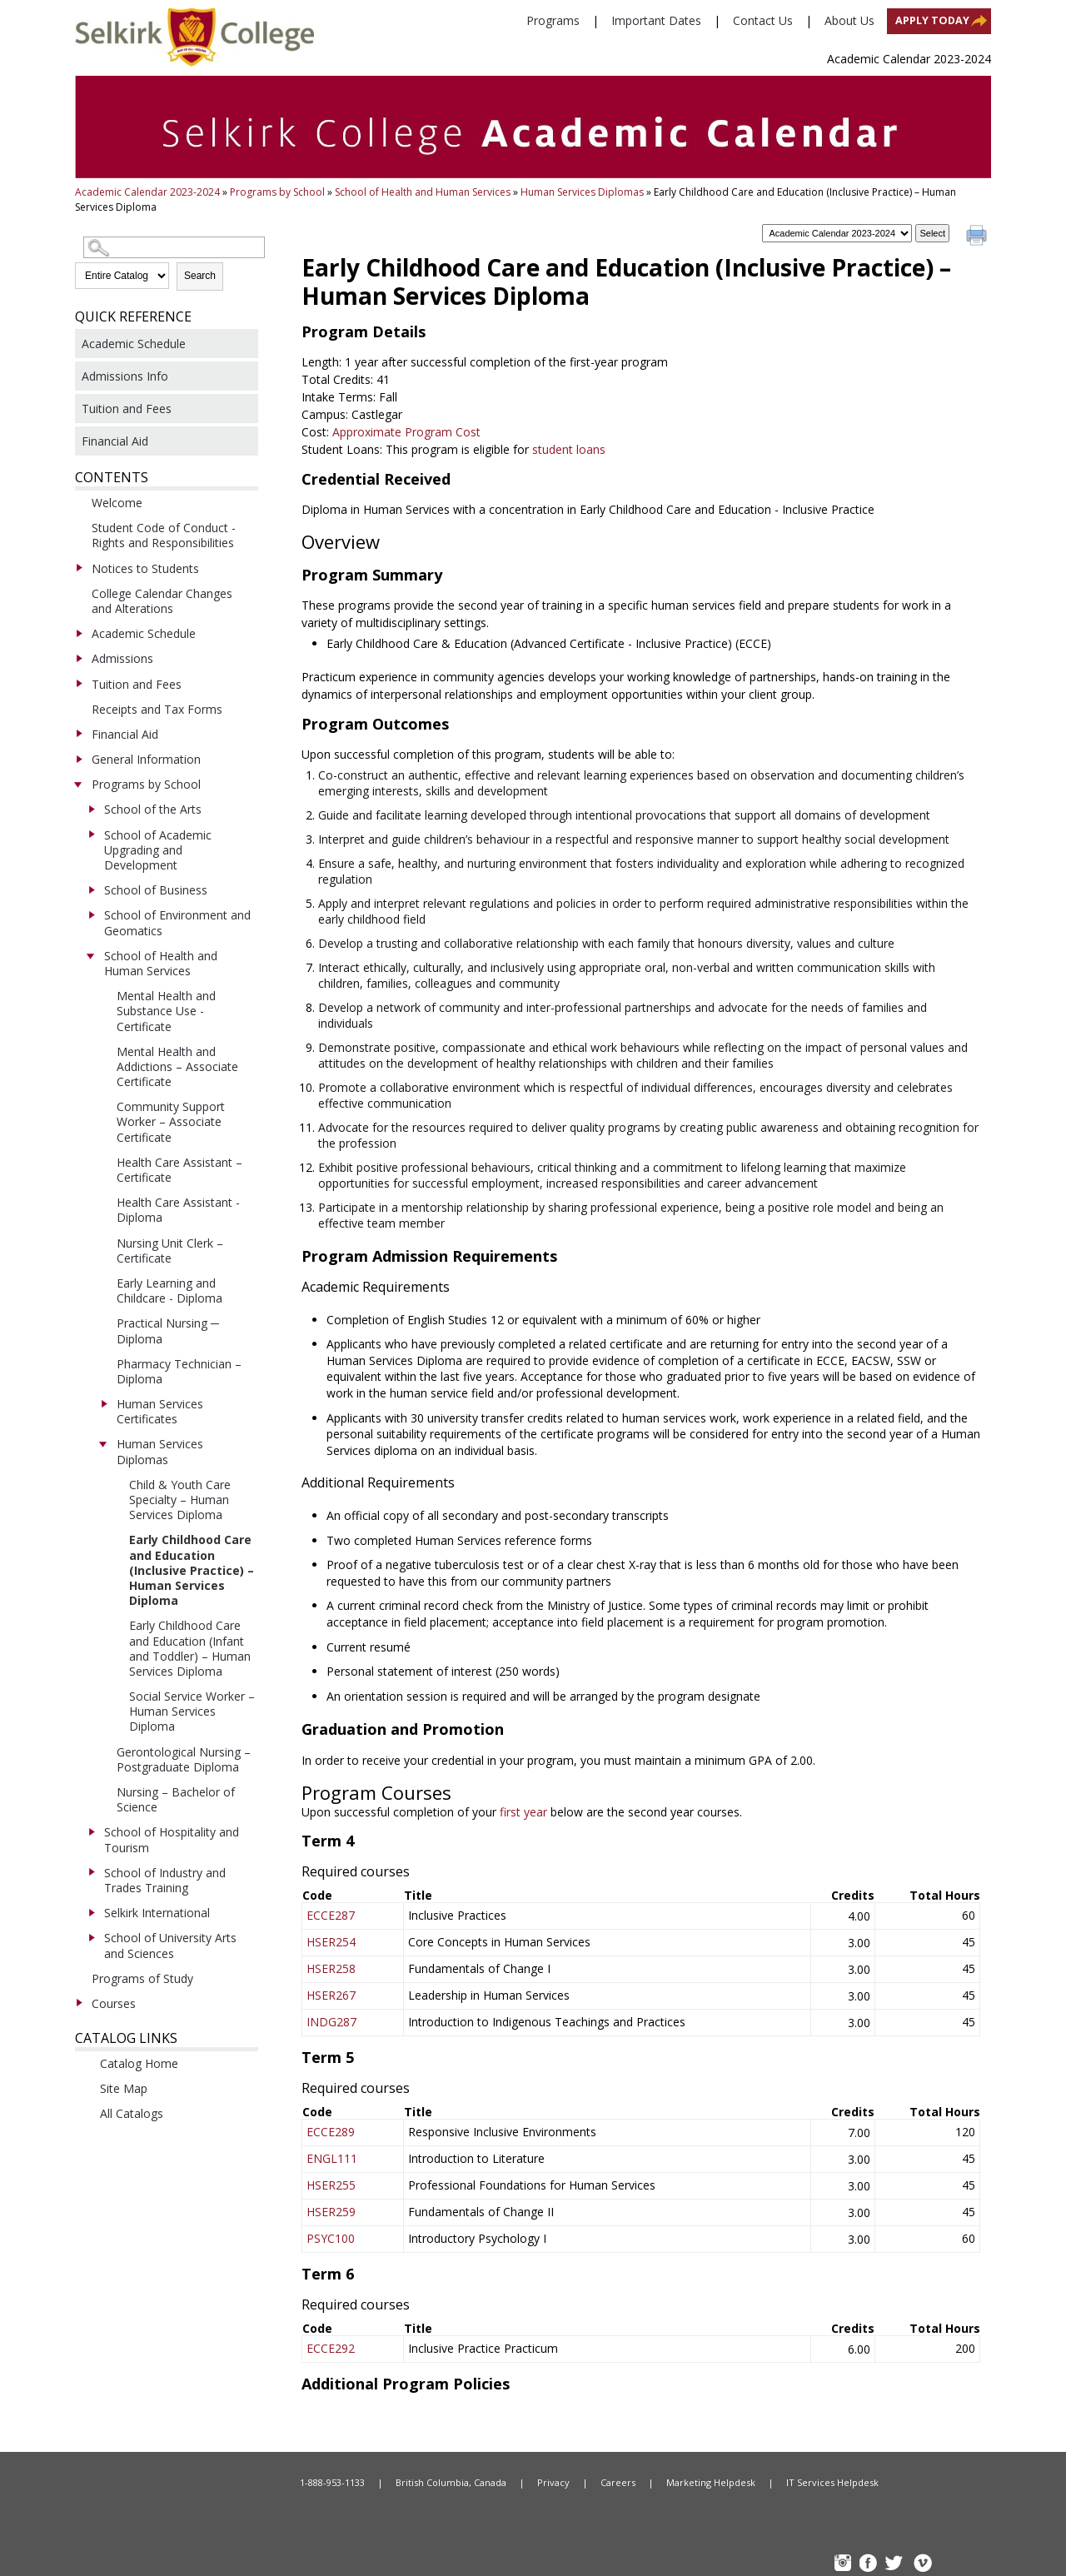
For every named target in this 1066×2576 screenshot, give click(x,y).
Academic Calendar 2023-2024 (147, 192)
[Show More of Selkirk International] (90, 1912)
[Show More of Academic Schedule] (78, 633)
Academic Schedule (134, 343)
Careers (617, 2482)
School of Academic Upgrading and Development (158, 850)
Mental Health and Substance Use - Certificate (166, 1011)
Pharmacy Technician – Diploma (179, 1371)
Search (200, 276)
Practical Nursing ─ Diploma (168, 1330)
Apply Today (932, 20)
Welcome (117, 503)
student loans (568, 449)
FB (870, 2565)
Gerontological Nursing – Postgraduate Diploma (184, 1759)
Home (199, 2482)
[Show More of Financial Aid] (78, 733)
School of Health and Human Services (423, 192)
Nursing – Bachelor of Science (176, 1799)
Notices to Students (145, 568)
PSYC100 (330, 2238)
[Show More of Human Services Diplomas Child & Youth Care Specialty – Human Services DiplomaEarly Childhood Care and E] (103, 1443)
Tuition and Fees (127, 408)
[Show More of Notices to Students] (78, 568)
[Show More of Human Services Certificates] (103, 1403)
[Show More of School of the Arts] (90, 808)
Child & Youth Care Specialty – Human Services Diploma (180, 1499)
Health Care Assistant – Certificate (179, 1169)
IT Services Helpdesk (832, 2482)
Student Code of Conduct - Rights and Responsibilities (164, 535)
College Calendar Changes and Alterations (162, 600)
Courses (114, 2003)
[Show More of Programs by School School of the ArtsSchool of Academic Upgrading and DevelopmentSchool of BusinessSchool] (78, 783)
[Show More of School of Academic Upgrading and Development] (90, 834)
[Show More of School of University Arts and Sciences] (90, 1937)
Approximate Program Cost (406, 432)
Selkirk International (157, 1913)
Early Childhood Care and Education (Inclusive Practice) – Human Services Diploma (191, 1570)
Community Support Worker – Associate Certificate (171, 1121)
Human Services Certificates (160, 1411)
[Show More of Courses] (78, 2003)
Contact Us (763, 20)
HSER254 (331, 1942)
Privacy (553, 2482)
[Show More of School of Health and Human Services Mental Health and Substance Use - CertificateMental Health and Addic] (90, 955)
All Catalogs (131, 2113)
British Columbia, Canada (451, 2482)
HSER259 (331, 2212)
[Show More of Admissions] (78, 658)
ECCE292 (330, 2348)
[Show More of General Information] (78, 758)
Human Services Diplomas (582, 192)
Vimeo (922, 2565)
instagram (844, 2565)
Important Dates (656, 20)
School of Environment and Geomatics (177, 922)
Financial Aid (115, 441)
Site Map (123, 2088)
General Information (146, 759)
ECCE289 (330, 2132)
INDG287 (331, 2022)
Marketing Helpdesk (710, 2482)
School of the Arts (153, 809)
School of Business (155, 890)
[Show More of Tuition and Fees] (78, 683)
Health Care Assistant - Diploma (178, 1209)
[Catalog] (837, 233)
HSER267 (331, 1995)
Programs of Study (142, 1978)
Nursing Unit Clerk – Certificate (170, 1250)
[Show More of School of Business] (90, 889)
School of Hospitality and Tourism (171, 1839)
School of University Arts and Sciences (170, 1945)
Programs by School (277, 192)
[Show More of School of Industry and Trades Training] (90, 1872)
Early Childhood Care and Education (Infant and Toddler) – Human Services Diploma (190, 1648)
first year (525, 1812)
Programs (553, 20)
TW (896, 2565)
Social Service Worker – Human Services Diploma (192, 1711)
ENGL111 (331, 2158)
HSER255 (331, 2185)
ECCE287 (330, 1915)
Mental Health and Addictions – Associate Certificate (177, 1066)
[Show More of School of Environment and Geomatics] (90, 914)
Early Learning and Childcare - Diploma (169, 1290)
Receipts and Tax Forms (157, 709)
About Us (849, 20)
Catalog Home (139, 2063)
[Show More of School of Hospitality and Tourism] (90, 1831)
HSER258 (331, 1968)
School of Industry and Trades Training (165, 1880)
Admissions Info (125, 376)
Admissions (122, 658)
